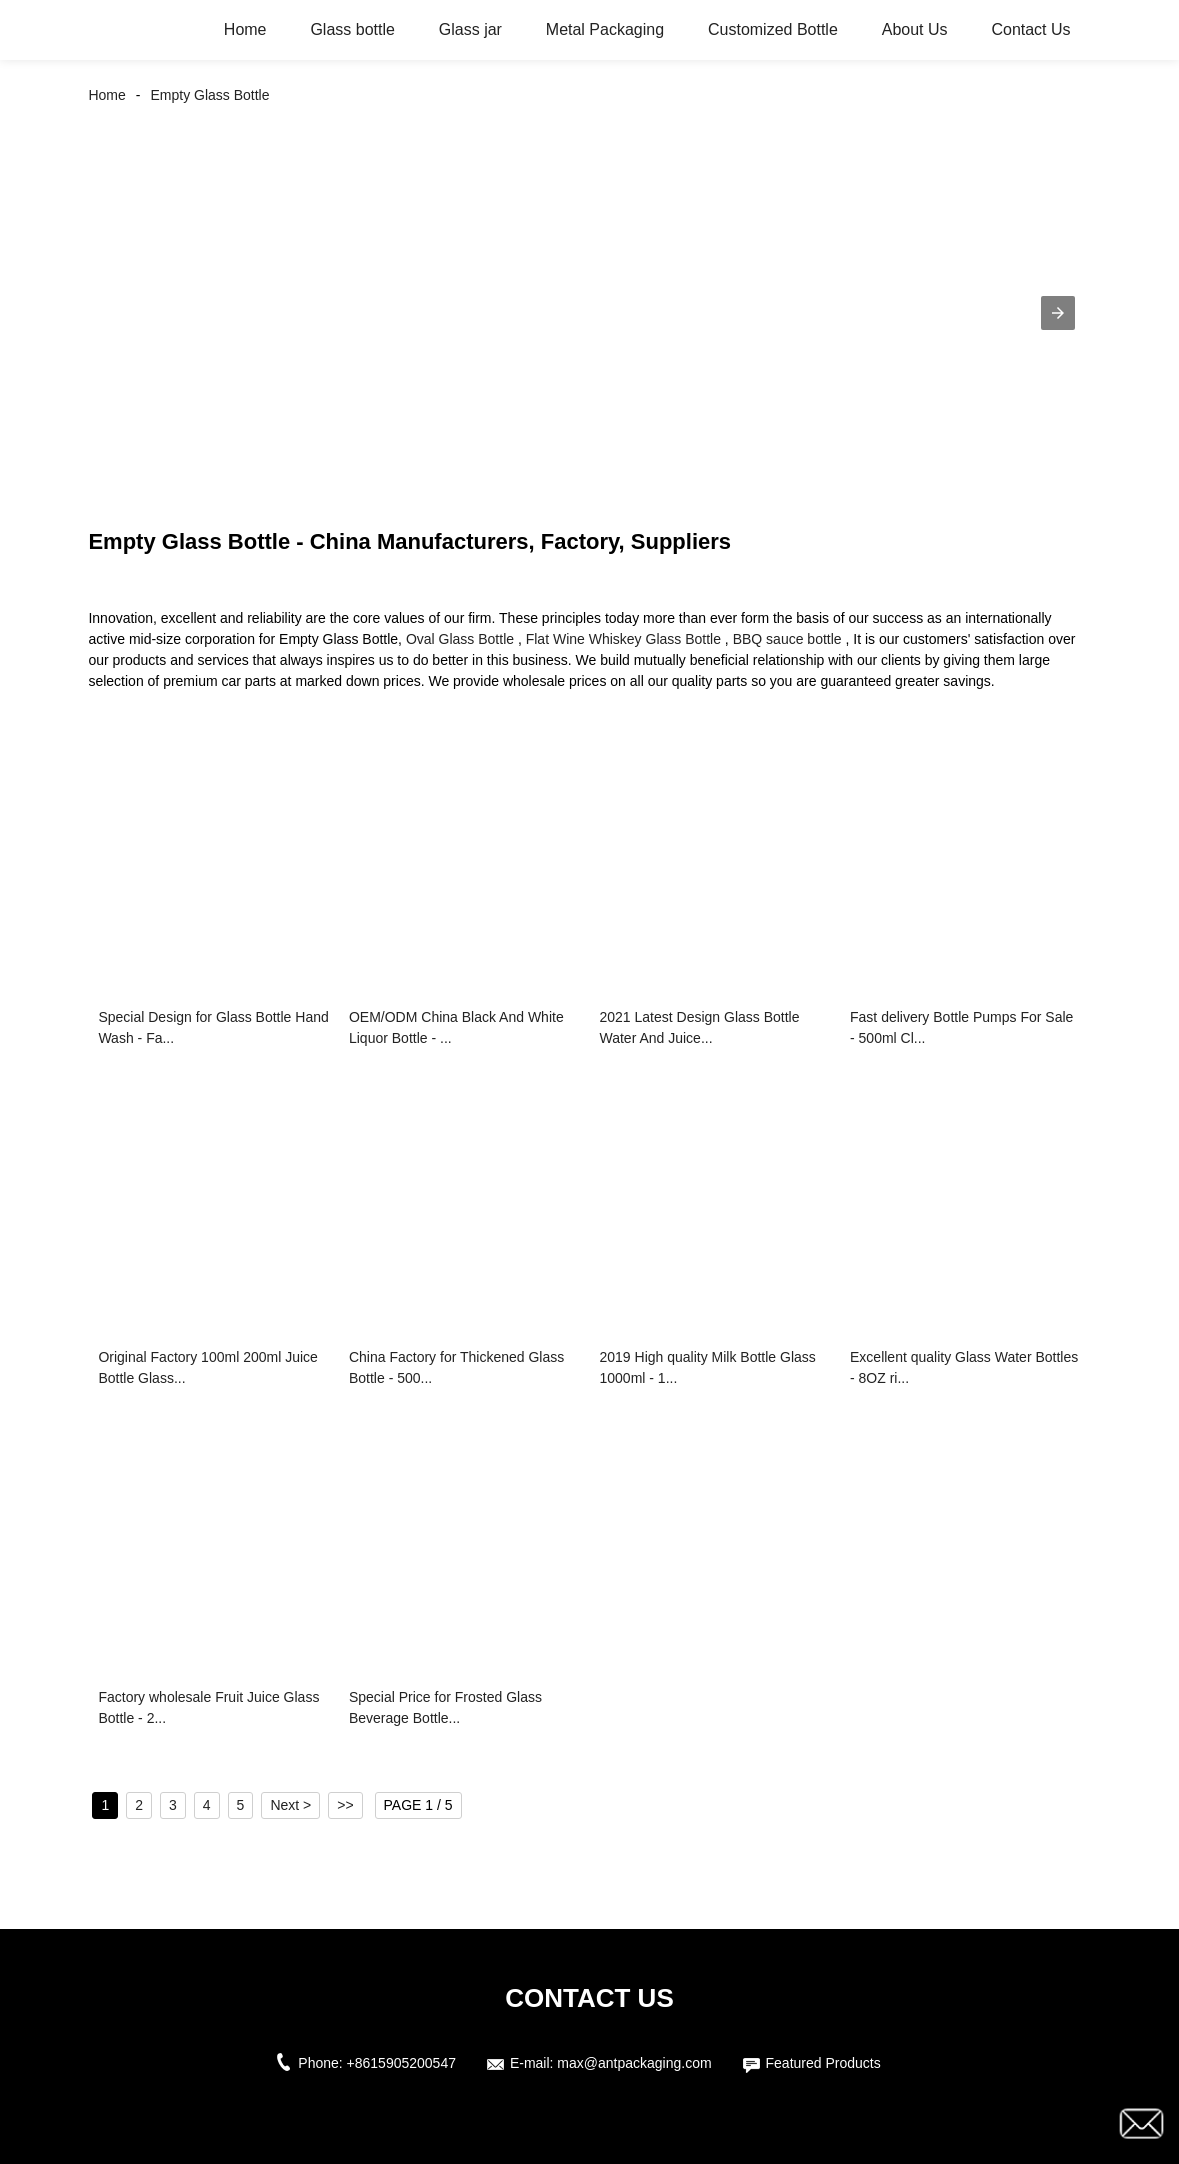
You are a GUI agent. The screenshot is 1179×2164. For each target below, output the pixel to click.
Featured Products (823, 2063)
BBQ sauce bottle (787, 639)
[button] (1058, 313)
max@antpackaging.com (634, 2063)
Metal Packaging (605, 29)
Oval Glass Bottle (460, 639)
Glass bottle (352, 29)
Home (245, 29)
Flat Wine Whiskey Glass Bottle (623, 639)
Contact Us (1030, 29)
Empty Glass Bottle (209, 95)
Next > (290, 1805)
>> (345, 1805)
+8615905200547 (401, 2063)
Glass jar (470, 29)
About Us (915, 29)
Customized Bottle (773, 29)
